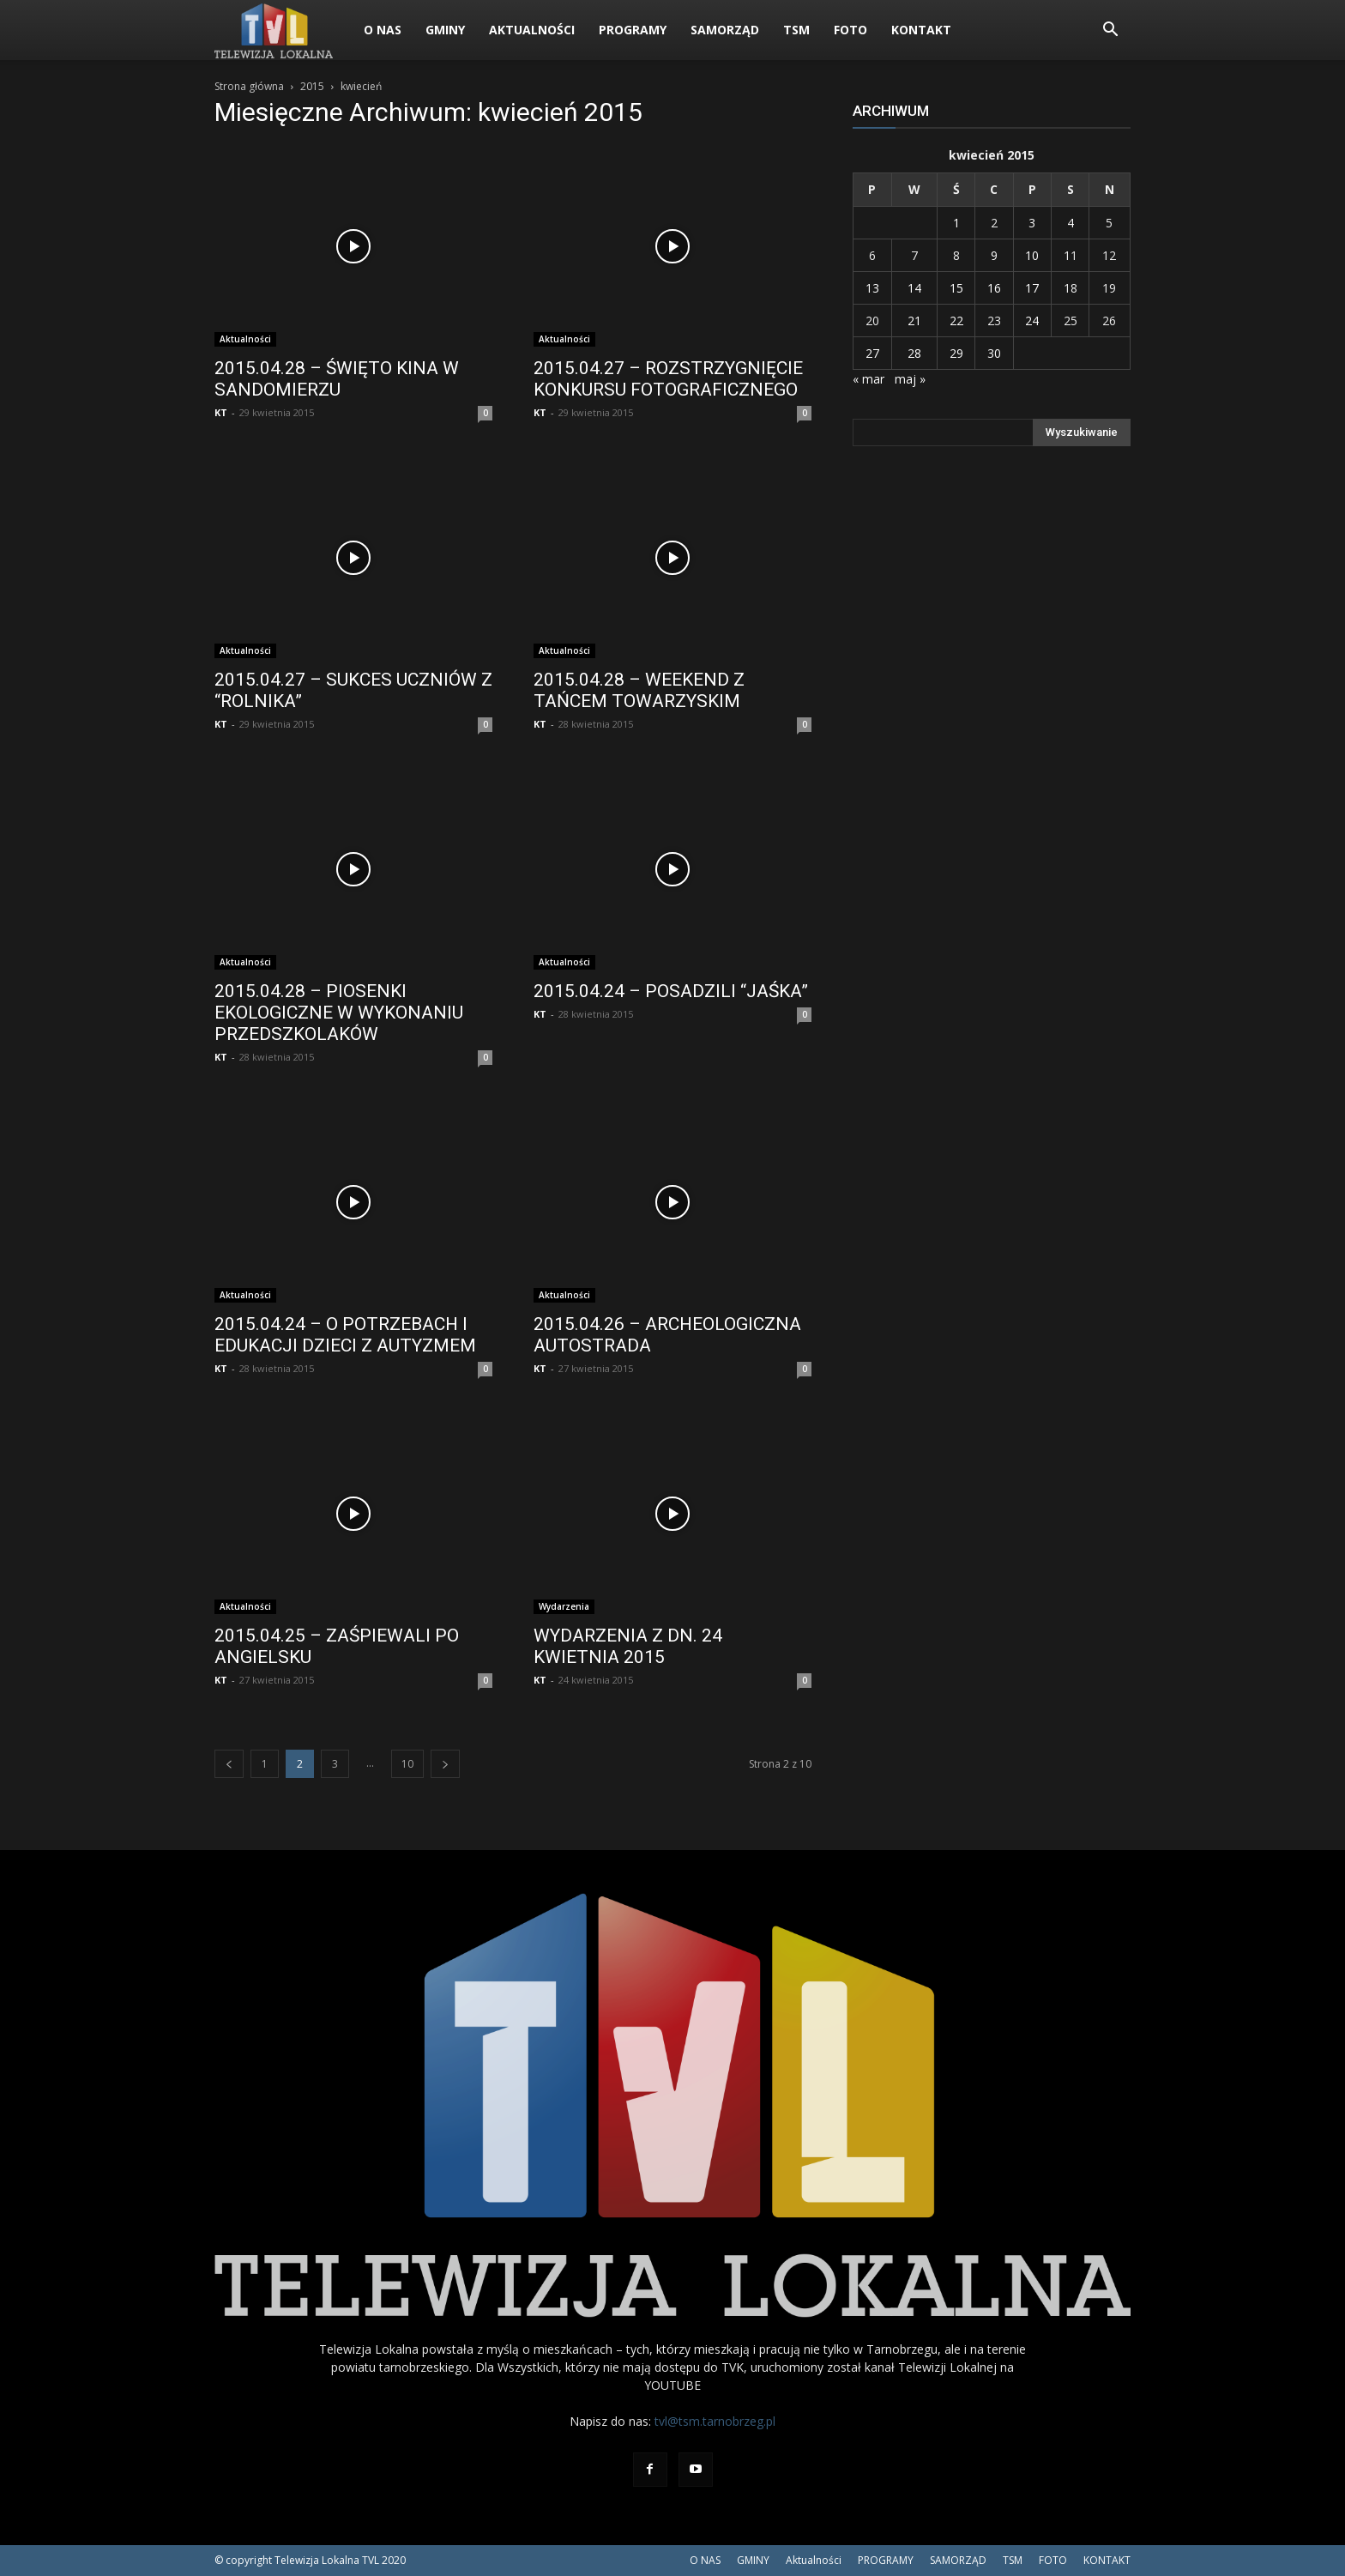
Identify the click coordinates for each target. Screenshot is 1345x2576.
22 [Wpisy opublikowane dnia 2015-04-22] (956, 320)
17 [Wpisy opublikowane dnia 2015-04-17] (1032, 288)
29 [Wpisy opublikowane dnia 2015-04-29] (956, 353)
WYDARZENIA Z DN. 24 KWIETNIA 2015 (628, 1646)
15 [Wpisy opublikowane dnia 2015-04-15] (956, 288)
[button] (1110, 31)
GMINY (445, 29)
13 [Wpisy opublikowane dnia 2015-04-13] (872, 288)
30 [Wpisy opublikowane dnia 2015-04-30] (994, 353)
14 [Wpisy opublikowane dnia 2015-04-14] (914, 288)
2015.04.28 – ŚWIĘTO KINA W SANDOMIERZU (336, 379)
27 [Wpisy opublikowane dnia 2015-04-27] (872, 353)
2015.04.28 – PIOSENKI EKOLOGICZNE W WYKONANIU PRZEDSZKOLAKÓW (338, 1012)
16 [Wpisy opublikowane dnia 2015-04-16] (994, 288)
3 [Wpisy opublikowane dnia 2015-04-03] (1031, 223)
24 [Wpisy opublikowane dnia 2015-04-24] (1032, 320)
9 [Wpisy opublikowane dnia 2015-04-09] (994, 255)
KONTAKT (921, 29)
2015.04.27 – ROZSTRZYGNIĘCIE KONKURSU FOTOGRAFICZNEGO (668, 379)
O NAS (382, 29)
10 (407, 1764)
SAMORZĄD (725, 29)
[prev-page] (229, 1764)
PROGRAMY (632, 29)
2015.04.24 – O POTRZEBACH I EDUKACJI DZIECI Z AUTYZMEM (345, 1335)
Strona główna (249, 86)
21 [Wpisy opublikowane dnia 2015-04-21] (914, 320)
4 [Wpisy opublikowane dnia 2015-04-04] (1070, 223)
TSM (796, 29)
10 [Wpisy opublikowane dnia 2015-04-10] (1032, 255)
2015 (312, 86)
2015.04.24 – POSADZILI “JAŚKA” (671, 991)
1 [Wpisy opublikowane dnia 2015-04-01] (956, 223)
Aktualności (532, 29)
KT (220, 412)
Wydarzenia (564, 1606)
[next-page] (445, 1764)
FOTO (850, 29)
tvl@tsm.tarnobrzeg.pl (714, 2421)
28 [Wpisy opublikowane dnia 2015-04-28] (914, 353)
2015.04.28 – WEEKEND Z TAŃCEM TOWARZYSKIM (639, 690)
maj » (910, 379)
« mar (868, 379)
